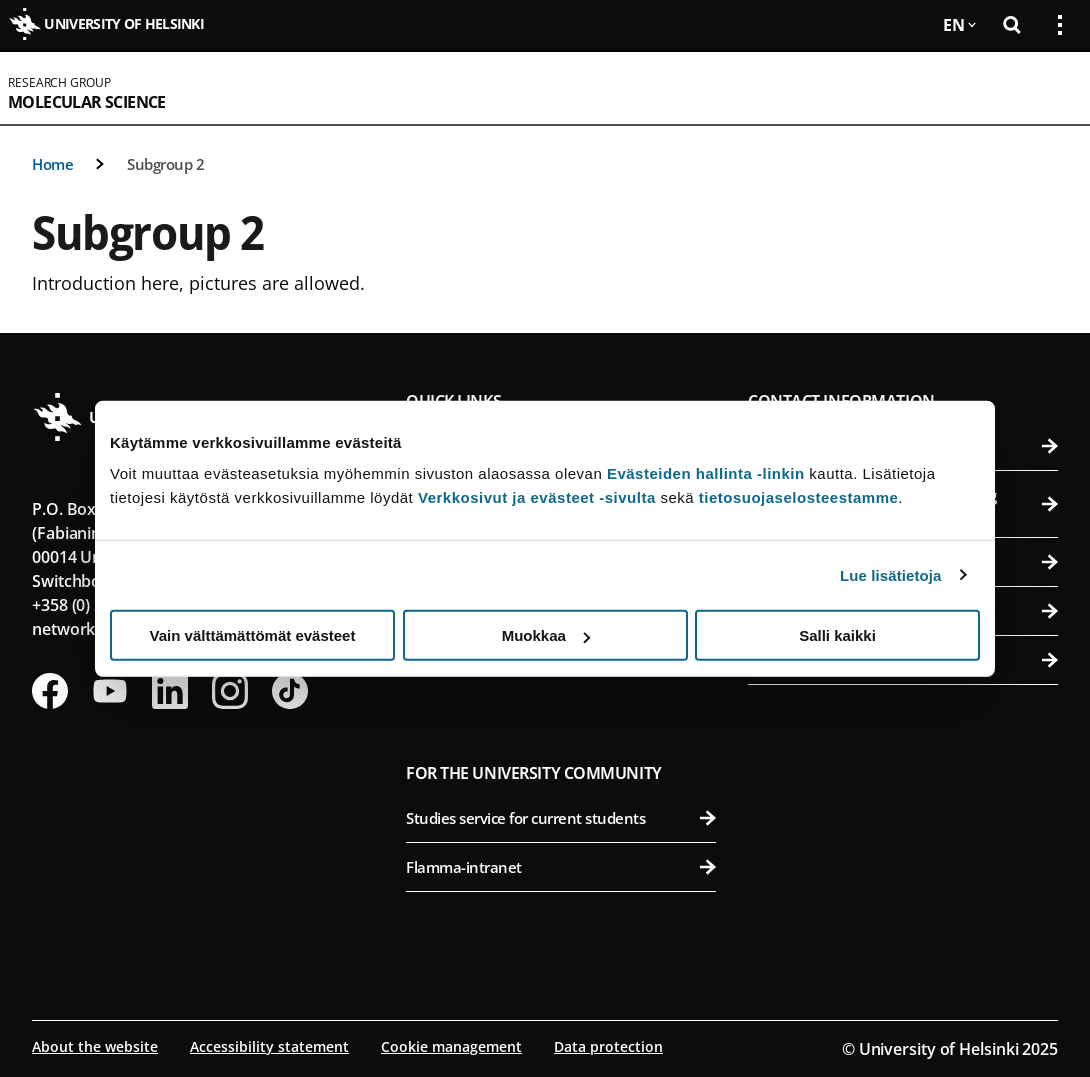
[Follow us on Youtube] (110, 691)
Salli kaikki (837, 635)
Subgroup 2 (165, 164)
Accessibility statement (269, 1046)
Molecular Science (87, 102)
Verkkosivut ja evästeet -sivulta (537, 497)
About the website (95, 1046)
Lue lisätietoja (891, 574)
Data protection (608, 1046)
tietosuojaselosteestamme (799, 497)
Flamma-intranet (561, 867)
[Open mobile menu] (1052, 88)
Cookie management (451, 1046)
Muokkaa (546, 635)
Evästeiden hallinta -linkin (706, 473)
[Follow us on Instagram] (230, 691)
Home (52, 164)
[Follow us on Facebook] (50, 691)
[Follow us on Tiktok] (290, 691)
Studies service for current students (561, 818)
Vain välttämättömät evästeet (253, 635)
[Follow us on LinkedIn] (170, 691)
